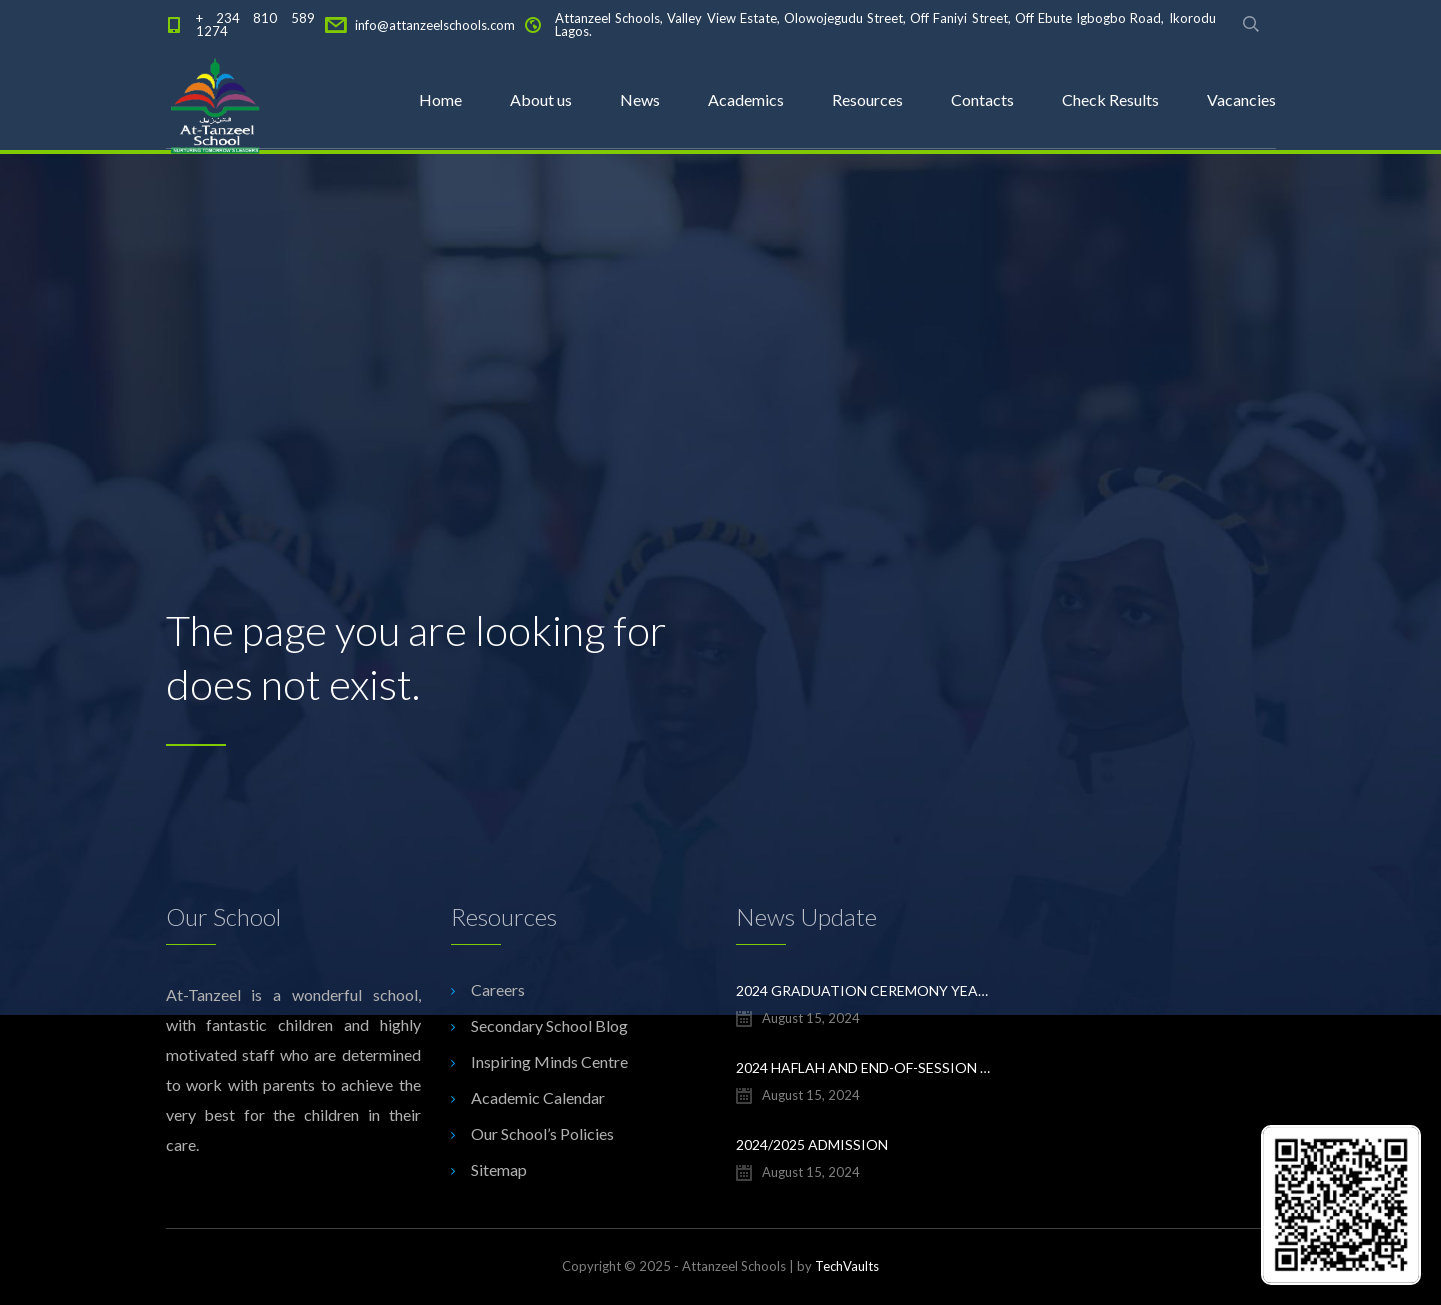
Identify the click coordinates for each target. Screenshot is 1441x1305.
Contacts (982, 99)
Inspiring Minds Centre (549, 1061)
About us (541, 99)
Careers (498, 989)
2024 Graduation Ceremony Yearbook (863, 990)
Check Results (1110, 99)
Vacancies (1241, 99)
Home (440, 99)
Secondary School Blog (549, 1025)
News (640, 99)
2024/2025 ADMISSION (812, 1144)
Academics (746, 99)
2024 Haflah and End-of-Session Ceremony (863, 1067)
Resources (867, 99)
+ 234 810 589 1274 (255, 24)
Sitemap (499, 1169)
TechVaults (847, 1266)
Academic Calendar (538, 1097)
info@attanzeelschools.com (435, 25)
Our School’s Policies (542, 1133)
